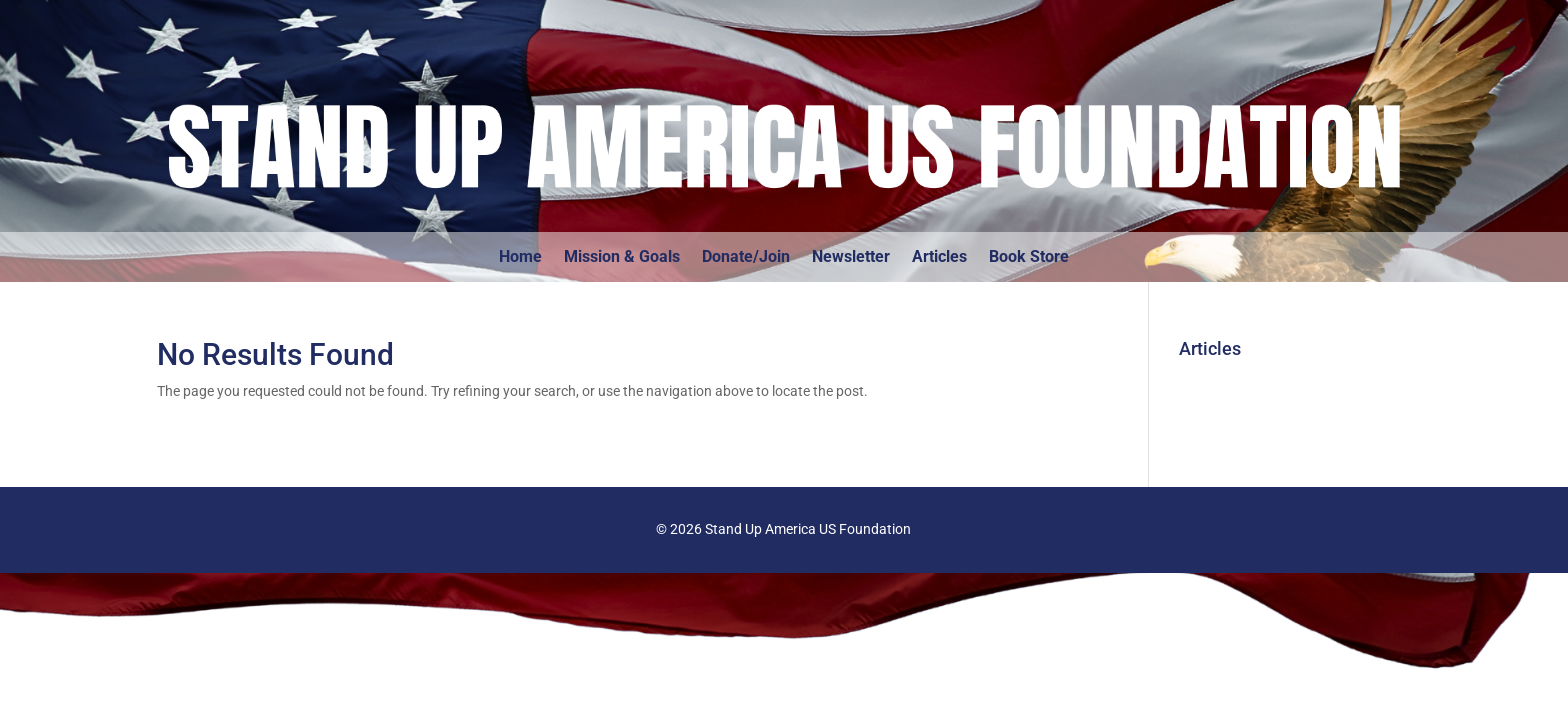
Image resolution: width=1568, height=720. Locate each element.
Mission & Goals (622, 258)
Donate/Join (746, 258)
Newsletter (851, 258)
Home (520, 258)
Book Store (1029, 258)
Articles (939, 258)
